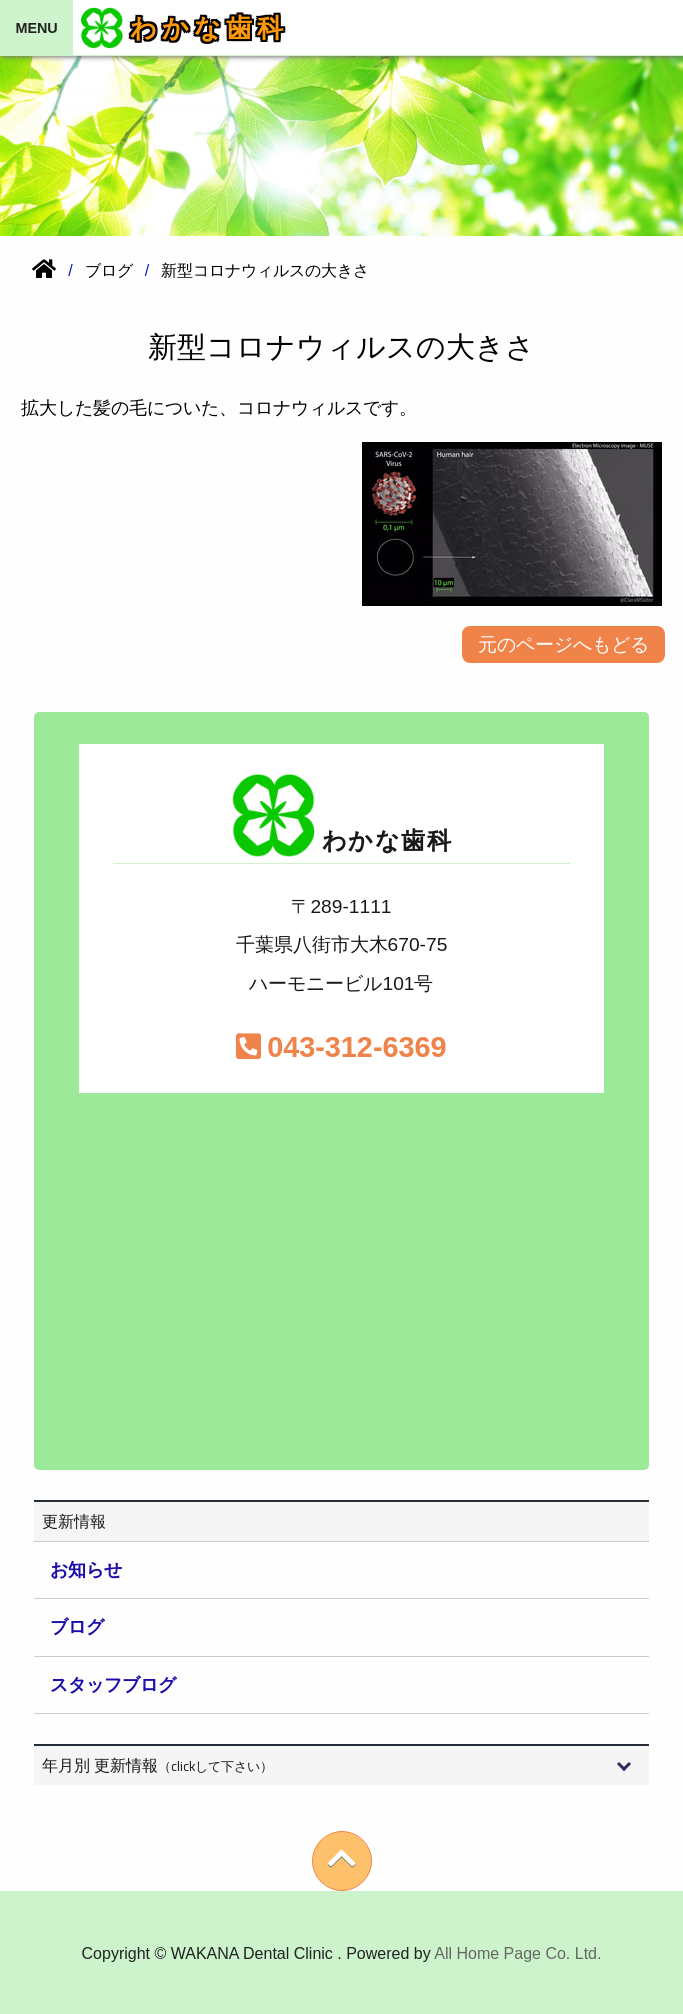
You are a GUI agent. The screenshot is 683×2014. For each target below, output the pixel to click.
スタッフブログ (113, 1685)
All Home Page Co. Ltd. (517, 1953)
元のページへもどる (563, 644)
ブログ (77, 1627)
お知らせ (86, 1570)
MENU (36, 28)
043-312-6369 (341, 1047)
